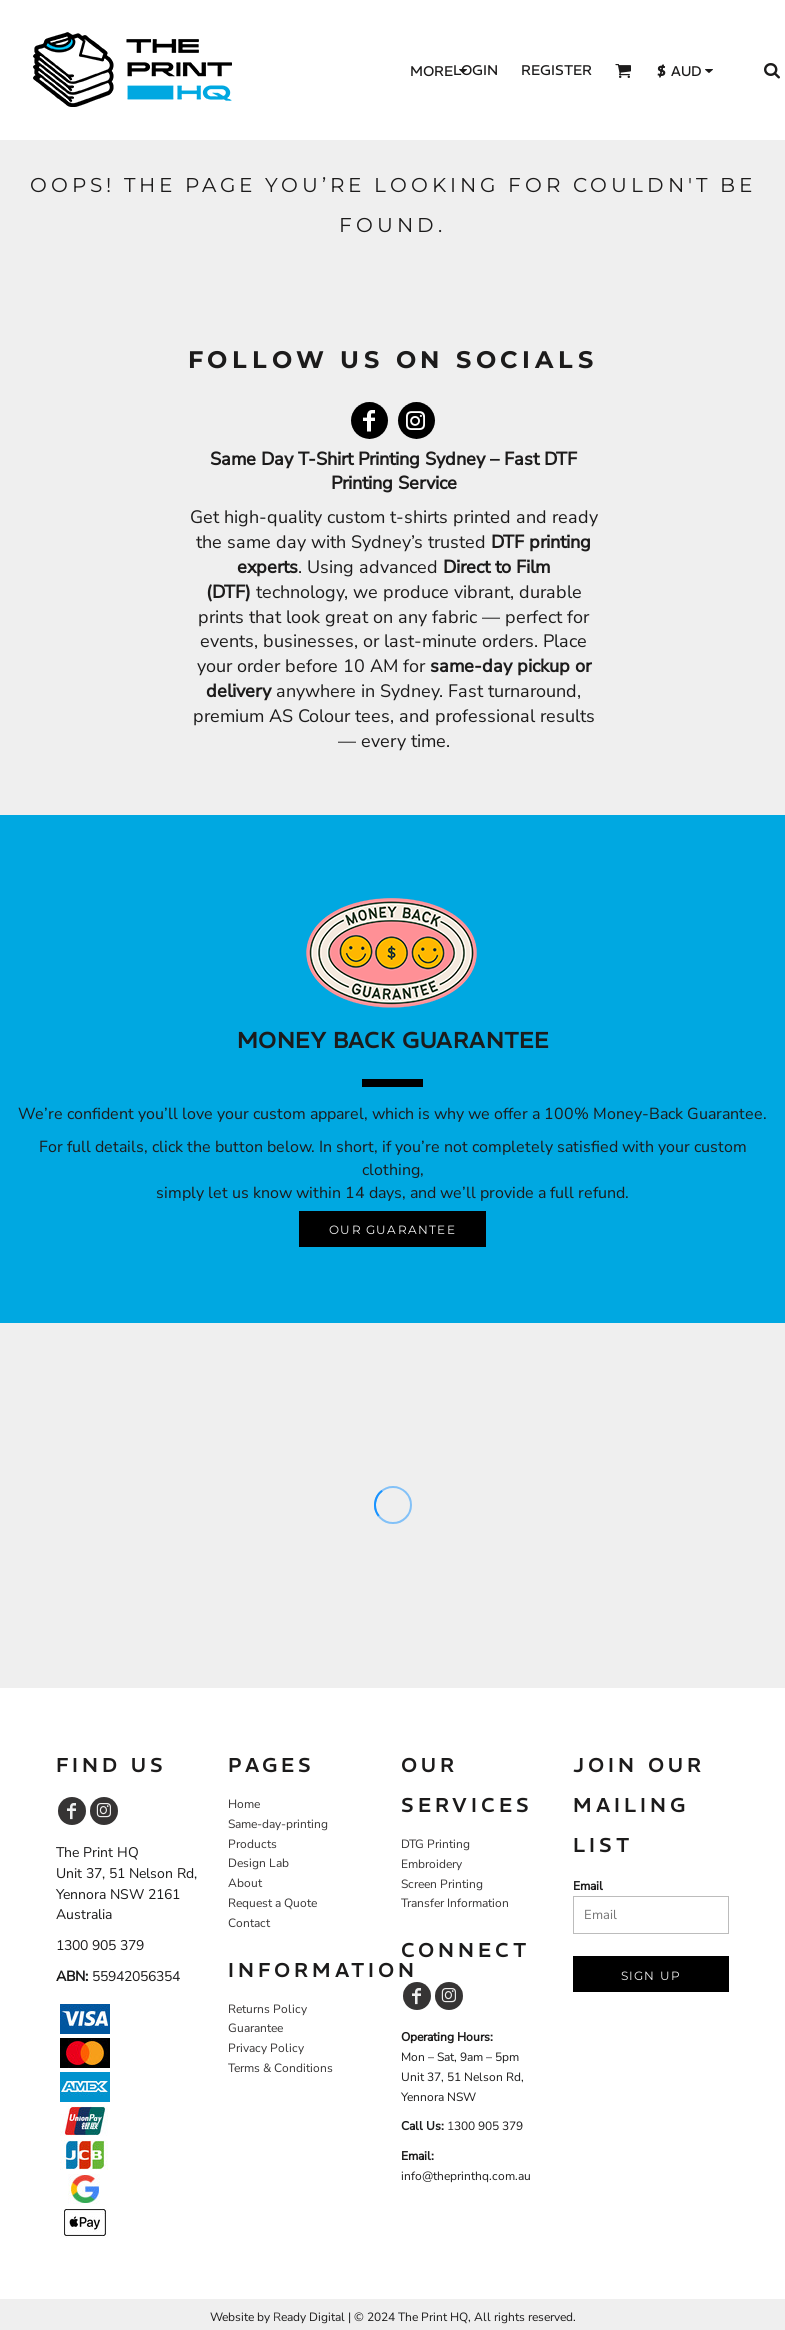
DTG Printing (435, 1844)
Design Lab (258, 1863)
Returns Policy (267, 2009)
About (245, 1883)
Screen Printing (442, 1884)
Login (475, 70)
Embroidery (431, 1864)
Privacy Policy (266, 2048)
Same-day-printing (278, 1824)
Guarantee (255, 2028)
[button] (623, 70)
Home (244, 1804)
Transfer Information (455, 1903)
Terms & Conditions (280, 2068)
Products (252, 1844)
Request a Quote (272, 1903)
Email (588, 1886)
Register (556, 70)
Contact (249, 1923)
